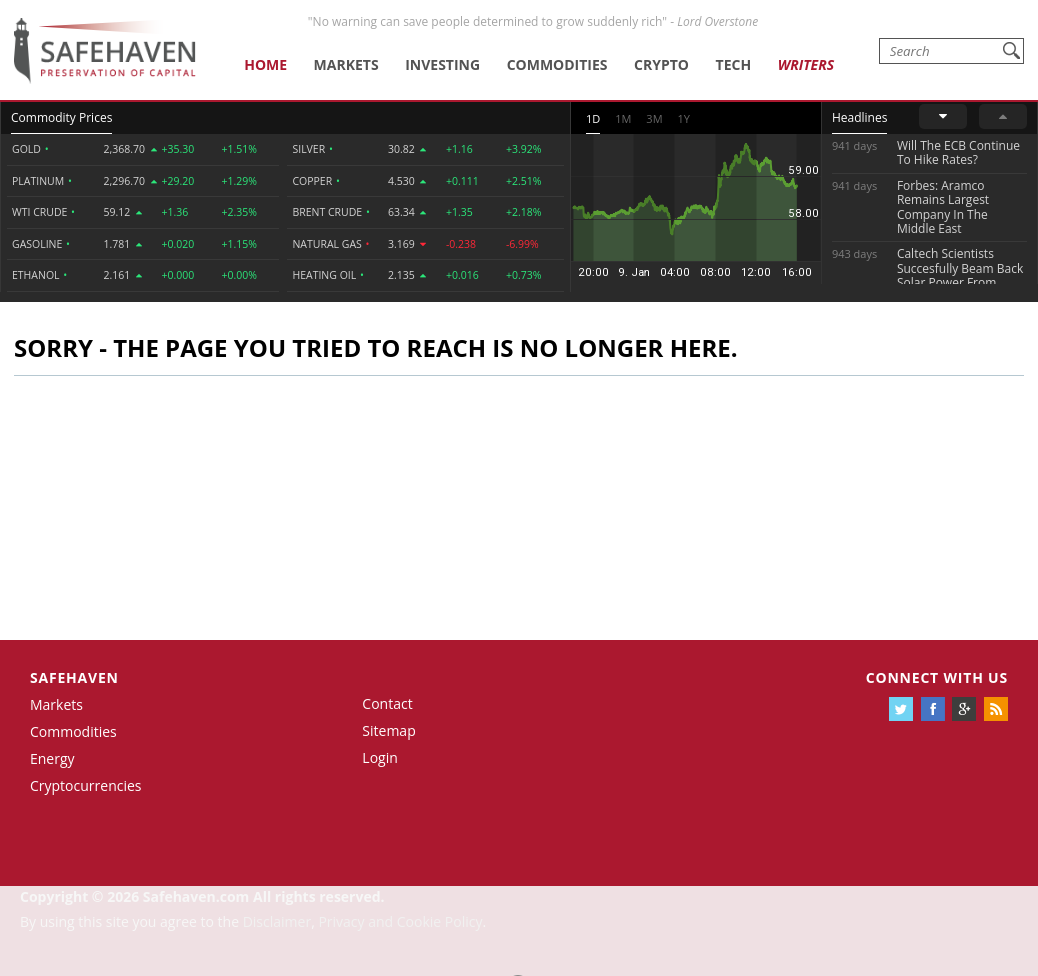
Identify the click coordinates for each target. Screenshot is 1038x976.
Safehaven (74, 677)
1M (623, 118)
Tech (734, 64)
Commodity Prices (61, 117)
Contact (387, 703)
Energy (52, 758)
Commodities (557, 64)
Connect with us (937, 677)
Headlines (859, 117)
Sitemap (388, 730)
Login (379, 757)
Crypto (661, 64)
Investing (442, 64)
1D (593, 118)
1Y (684, 118)
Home (265, 64)
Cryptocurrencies (86, 785)
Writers (806, 64)
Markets (346, 64)
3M (654, 118)
